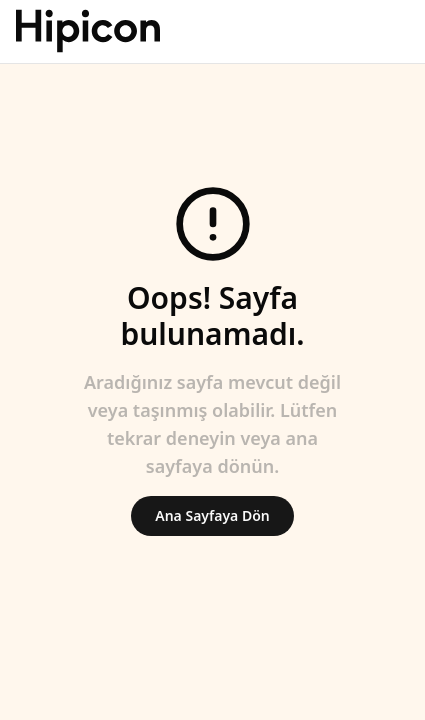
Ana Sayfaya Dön (212, 515)
